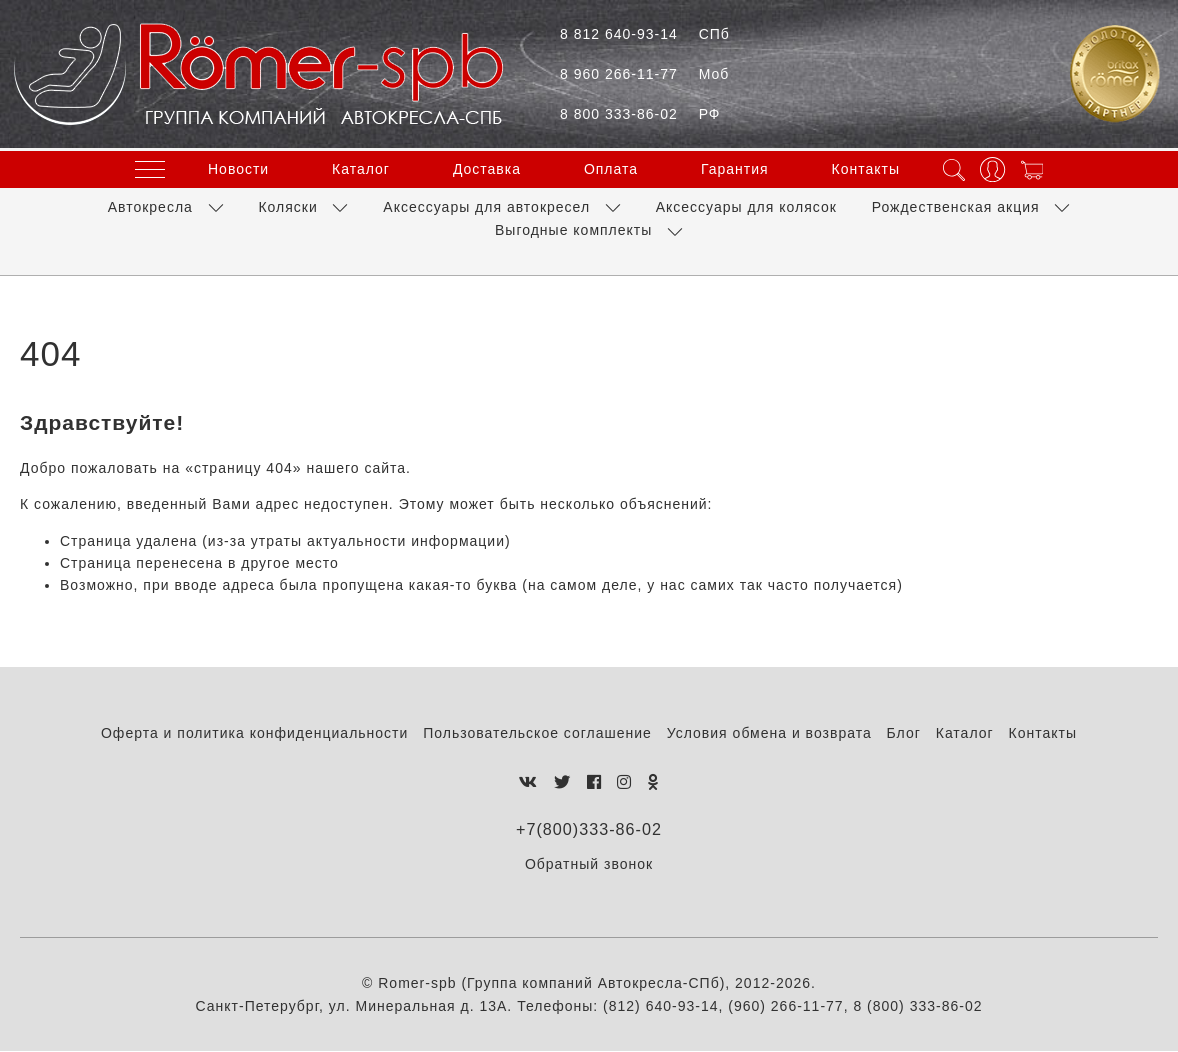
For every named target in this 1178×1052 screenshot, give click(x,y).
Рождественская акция (956, 203)
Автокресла (150, 203)
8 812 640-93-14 (645, 34)
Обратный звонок (589, 865)
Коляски (287, 203)
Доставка (487, 166)
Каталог (361, 166)
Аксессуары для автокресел (486, 203)
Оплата (611, 166)
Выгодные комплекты (573, 227)
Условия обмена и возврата (769, 733)
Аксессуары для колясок (746, 203)
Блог (904, 733)
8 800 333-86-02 (640, 114)
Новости (238, 166)
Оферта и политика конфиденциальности (254, 733)
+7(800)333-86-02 (589, 829)
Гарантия (735, 166)
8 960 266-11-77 (644, 74)
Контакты (866, 166)
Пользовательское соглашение (537, 733)
